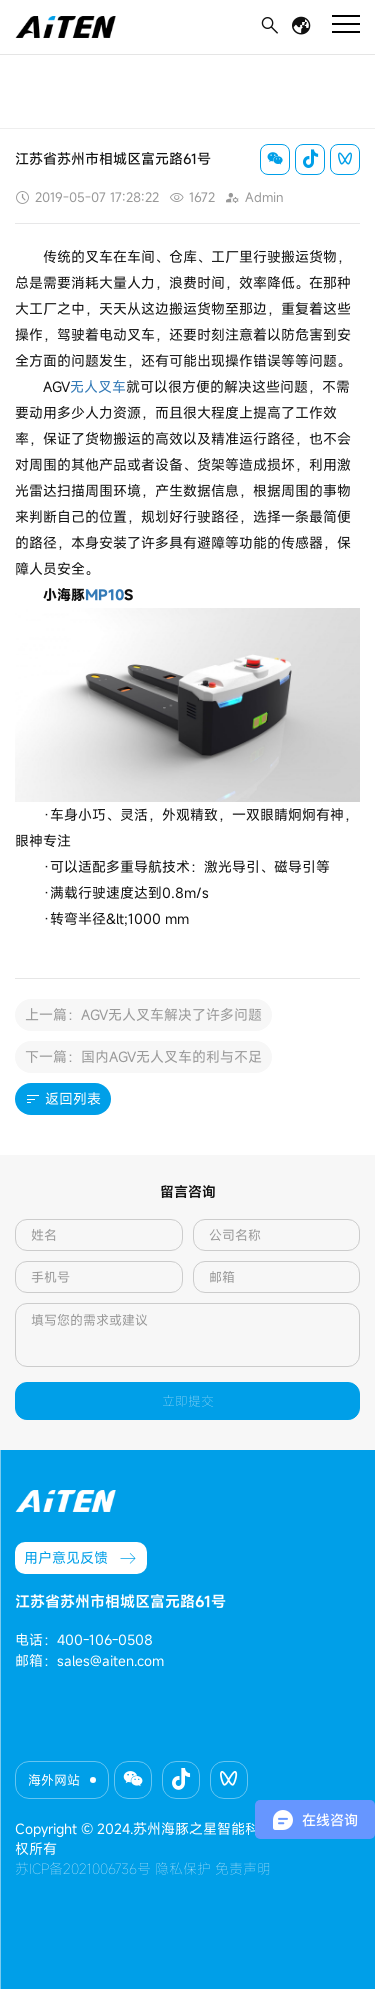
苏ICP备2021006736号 (83, 1868)
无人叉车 (98, 386)
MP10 (104, 594)
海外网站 (54, 1780)
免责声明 (243, 1868)
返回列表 (63, 1099)
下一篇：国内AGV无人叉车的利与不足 (143, 1056)
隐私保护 (183, 1868)
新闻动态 (80, 71)
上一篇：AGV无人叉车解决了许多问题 (143, 1014)
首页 (27, 71)
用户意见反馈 (81, 1558)
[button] (133, 1780)
